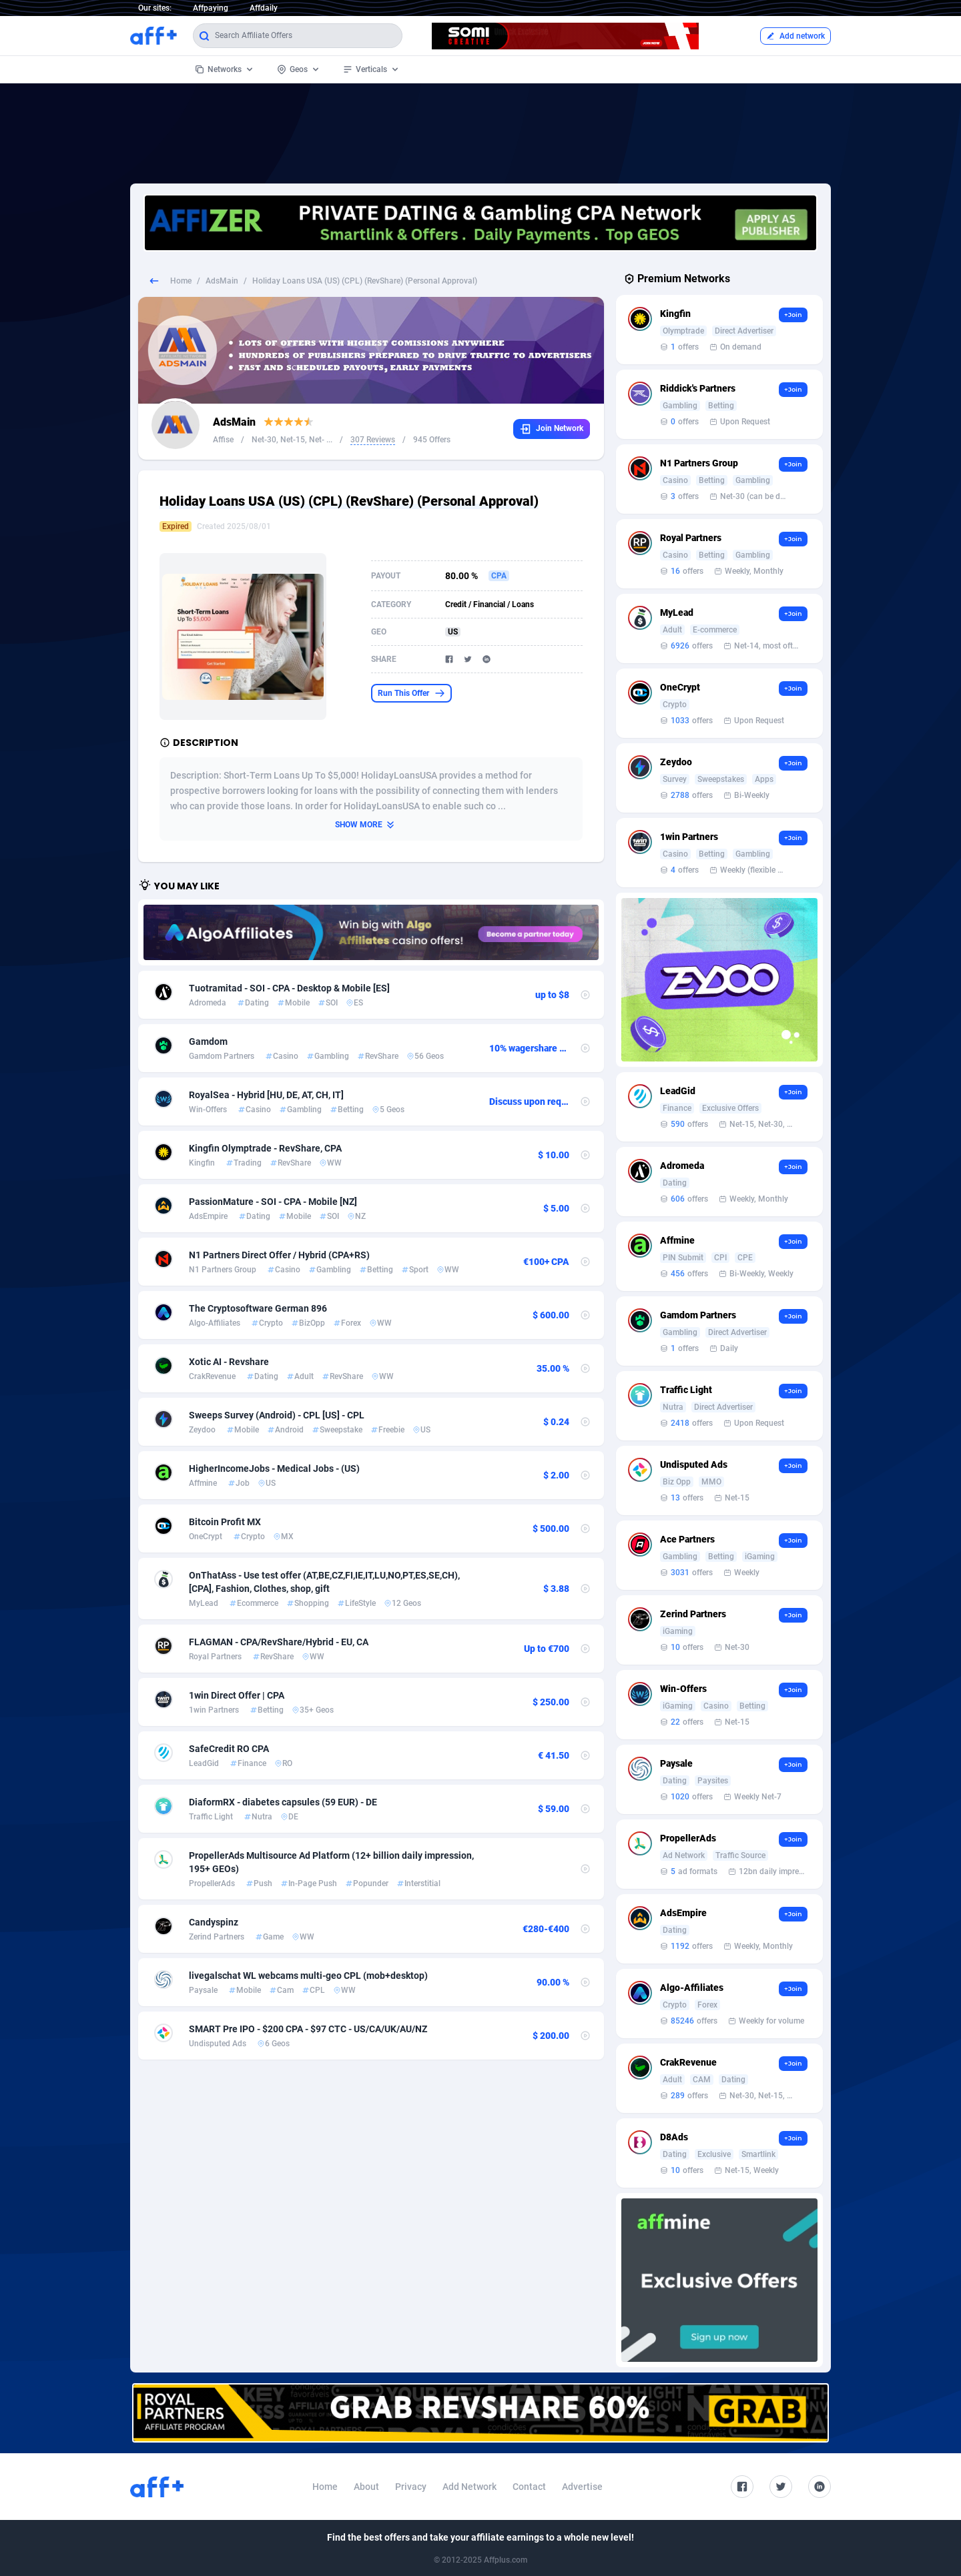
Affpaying (210, 8)
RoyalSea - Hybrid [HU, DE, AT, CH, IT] (266, 1095)
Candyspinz (213, 1922)
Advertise (582, 2486)
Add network (795, 36)
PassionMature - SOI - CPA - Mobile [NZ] (273, 1201)
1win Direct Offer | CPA (236, 1695)
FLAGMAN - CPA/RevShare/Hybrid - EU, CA (278, 1642)
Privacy (410, 2486)
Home (181, 281)
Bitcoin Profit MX (225, 1522)
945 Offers (431, 439)
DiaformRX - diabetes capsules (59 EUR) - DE (283, 1802)
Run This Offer (411, 693)
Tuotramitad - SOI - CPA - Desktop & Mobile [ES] (289, 988)
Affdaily (264, 8)
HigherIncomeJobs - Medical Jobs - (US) (274, 1468)
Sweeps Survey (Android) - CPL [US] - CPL (276, 1415)
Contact (529, 2486)
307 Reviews (372, 439)
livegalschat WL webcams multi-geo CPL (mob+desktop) (308, 1975)
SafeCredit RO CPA (229, 1748)
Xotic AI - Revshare (229, 1361)
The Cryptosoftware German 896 (258, 1308)
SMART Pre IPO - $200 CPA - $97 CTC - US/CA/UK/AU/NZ (308, 2029)
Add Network (469, 2486)
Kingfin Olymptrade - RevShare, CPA (265, 1148)
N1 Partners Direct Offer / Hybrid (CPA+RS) (279, 1255)
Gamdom (208, 1041)
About (366, 2486)
